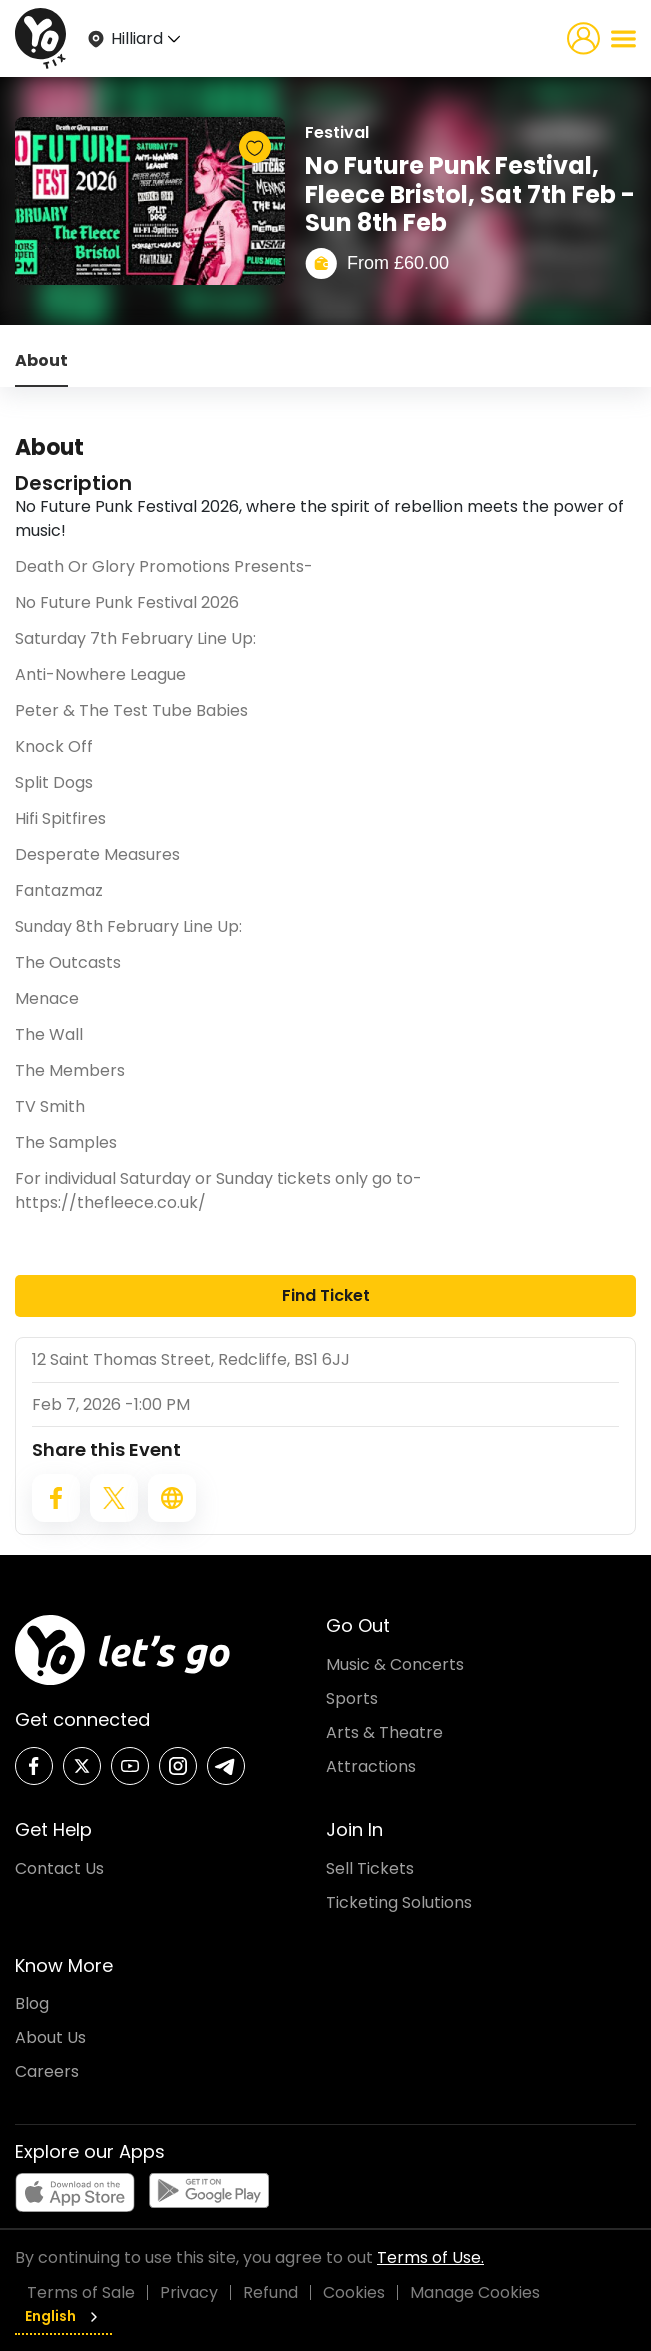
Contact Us (59, 1868)
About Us (50, 2037)
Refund (270, 2292)
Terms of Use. (430, 2257)
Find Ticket (326, 1295)
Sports (352, 1698)
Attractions (371, 1766)
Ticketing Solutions (399, 1902)
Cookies (354, 2292)
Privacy (189, 2292)
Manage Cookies (475, 2292)
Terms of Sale (81, 2292)
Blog (32, 2003)
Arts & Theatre (384, 1732)
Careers (47, 2071)
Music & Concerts (395, 1664)
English (63, 2316)
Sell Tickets (370, 1868)
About (41, 360)
